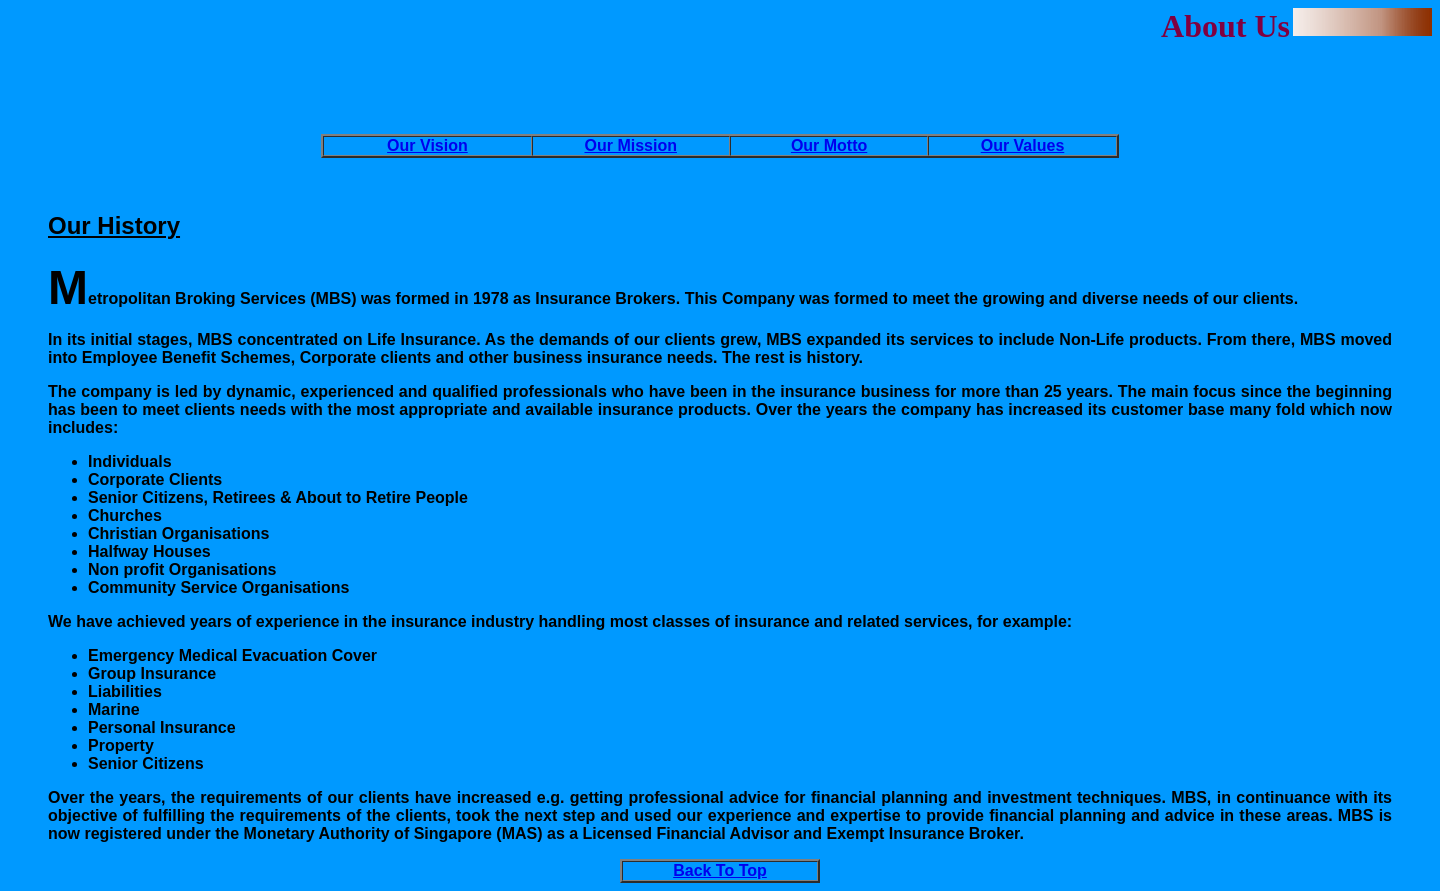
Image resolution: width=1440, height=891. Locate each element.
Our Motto (829, 145)
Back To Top (720, 870)
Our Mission (631, 145)
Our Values (1023, 145)
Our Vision (427, 145)
